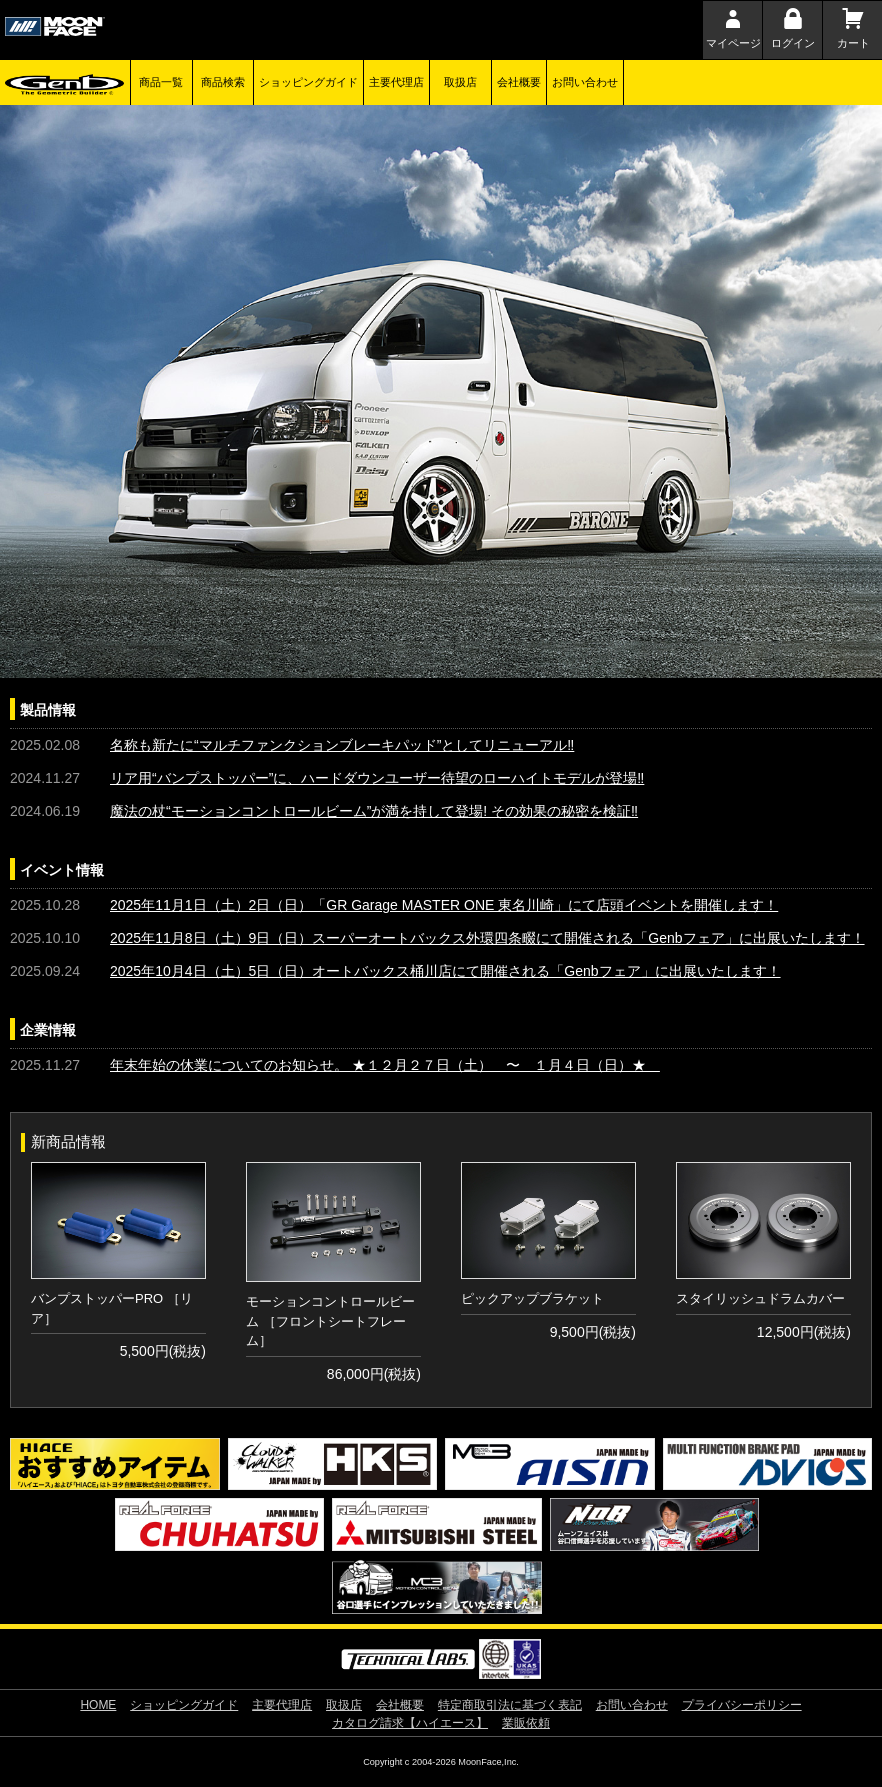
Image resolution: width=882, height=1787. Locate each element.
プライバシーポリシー (742, 1705)
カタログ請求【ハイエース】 (410, 1723)
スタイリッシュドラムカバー (760, 1298)
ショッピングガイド (308, 82)
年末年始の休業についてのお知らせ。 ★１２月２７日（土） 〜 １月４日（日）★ (385, 1065)
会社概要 (519, 82)
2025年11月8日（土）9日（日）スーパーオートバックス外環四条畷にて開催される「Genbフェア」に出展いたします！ (487, 938)
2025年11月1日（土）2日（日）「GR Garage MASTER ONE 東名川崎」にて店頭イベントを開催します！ (444, 905)
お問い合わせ (585, 82)
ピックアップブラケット (532, 1298)
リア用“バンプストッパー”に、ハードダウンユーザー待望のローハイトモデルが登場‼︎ (377, 778)
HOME (98, 1705)
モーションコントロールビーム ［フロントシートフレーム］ (330, 1321)
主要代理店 (396, 82)
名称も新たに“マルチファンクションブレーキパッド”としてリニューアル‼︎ (342, 745)
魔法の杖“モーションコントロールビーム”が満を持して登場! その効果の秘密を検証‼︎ (374, 811)
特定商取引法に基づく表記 (510, 1705)
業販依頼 (526, 1723)
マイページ (733, 43)
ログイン (793, 43)
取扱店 (460, 82)
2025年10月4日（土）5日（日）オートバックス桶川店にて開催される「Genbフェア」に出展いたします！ (445, 971)
